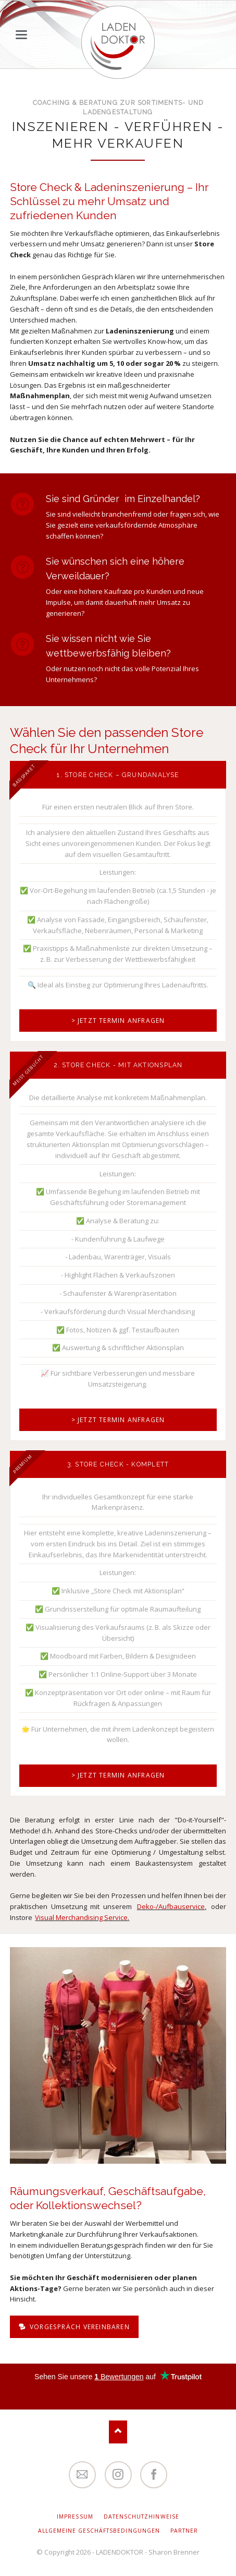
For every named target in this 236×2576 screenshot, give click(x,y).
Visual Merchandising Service (81, 1917)
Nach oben (118, 2431)
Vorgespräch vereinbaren (79, 2326)
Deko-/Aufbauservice (171, 1906)
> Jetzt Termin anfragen (118, 1020)
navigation (21, 35)
